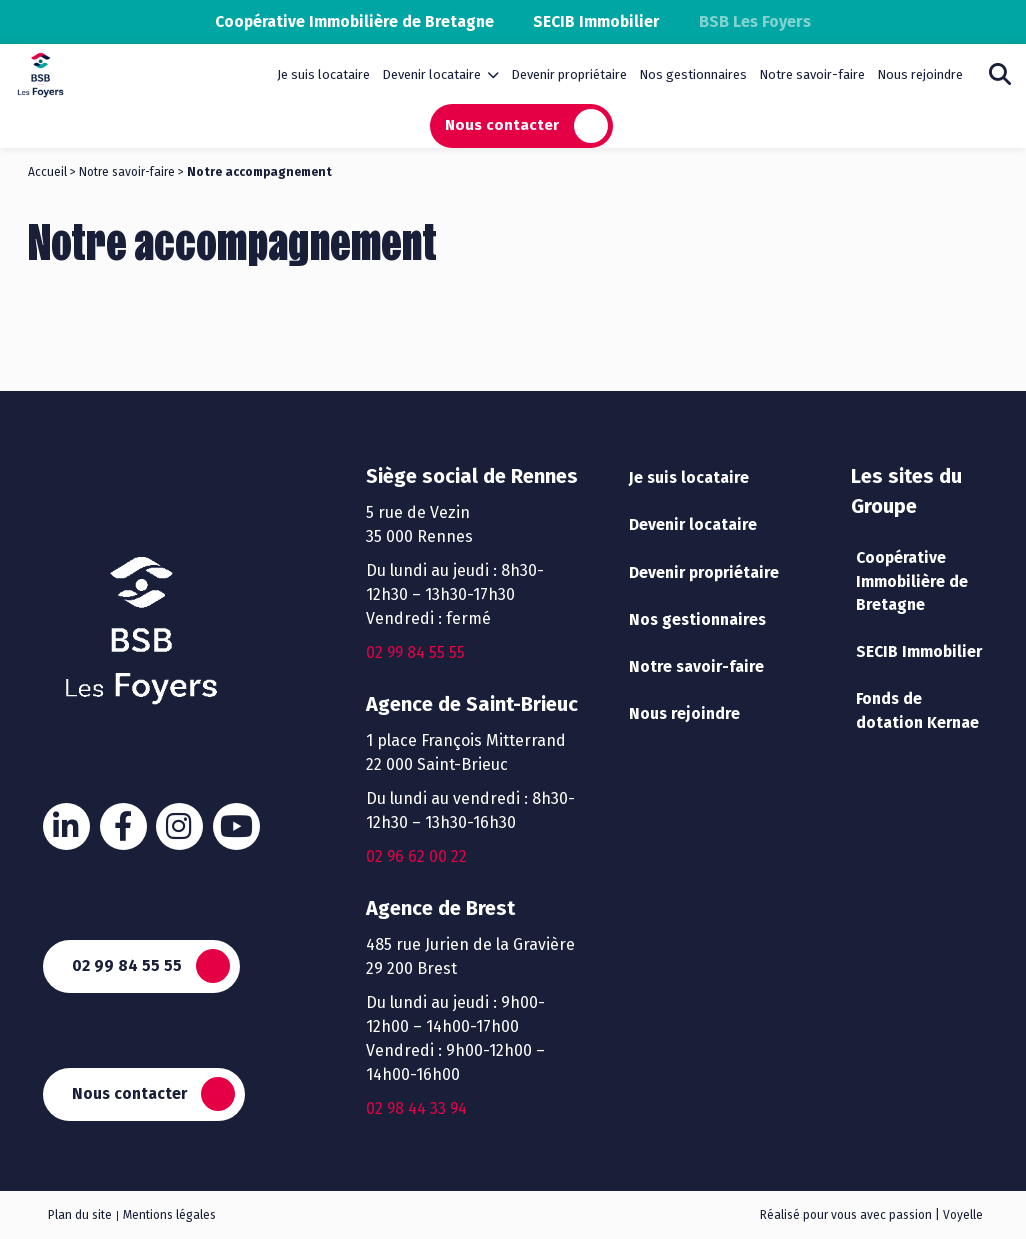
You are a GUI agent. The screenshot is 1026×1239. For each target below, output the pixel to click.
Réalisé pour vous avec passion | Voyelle (871, 1215)
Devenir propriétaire (569, 74)
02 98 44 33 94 (417, 1108)
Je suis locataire (323, 74)
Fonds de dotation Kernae (920, 713)
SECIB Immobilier (601, 21)
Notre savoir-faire (812, 74)
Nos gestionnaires (693, 74)
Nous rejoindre (920, 74)
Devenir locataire (431, 74)
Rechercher (1000, 74)
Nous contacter (502, 125)
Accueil (47, 172)
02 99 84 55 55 (128, 964)
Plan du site (80, 1215)
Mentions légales (169, 1215)
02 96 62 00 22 (417, 856)
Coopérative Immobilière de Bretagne (352, 21)
